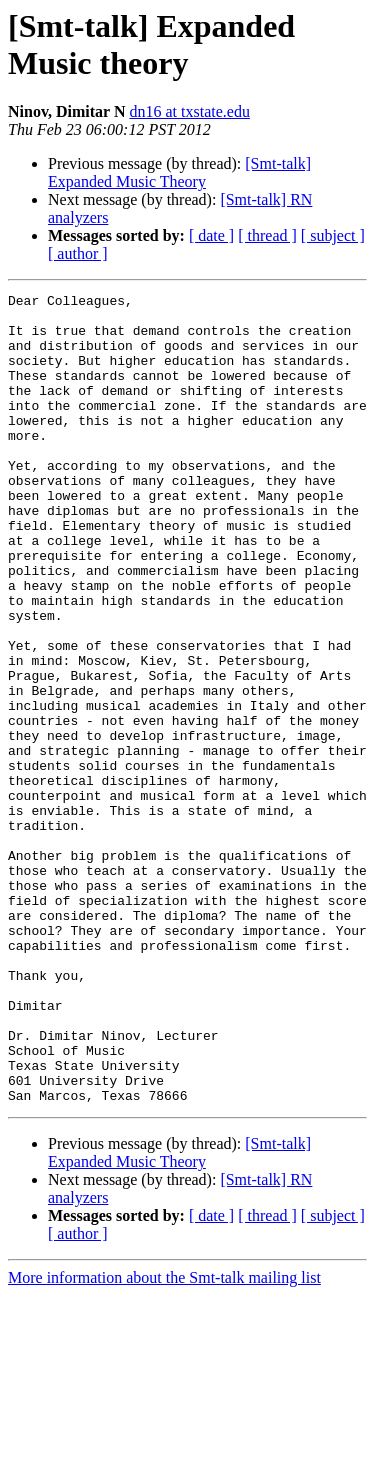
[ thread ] (267, 235)
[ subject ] (333, 235)
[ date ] (211, 235)
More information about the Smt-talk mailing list (164, 1439)
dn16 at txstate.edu (189, 111)
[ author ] (78, 253)
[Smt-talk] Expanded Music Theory (179, 172)
